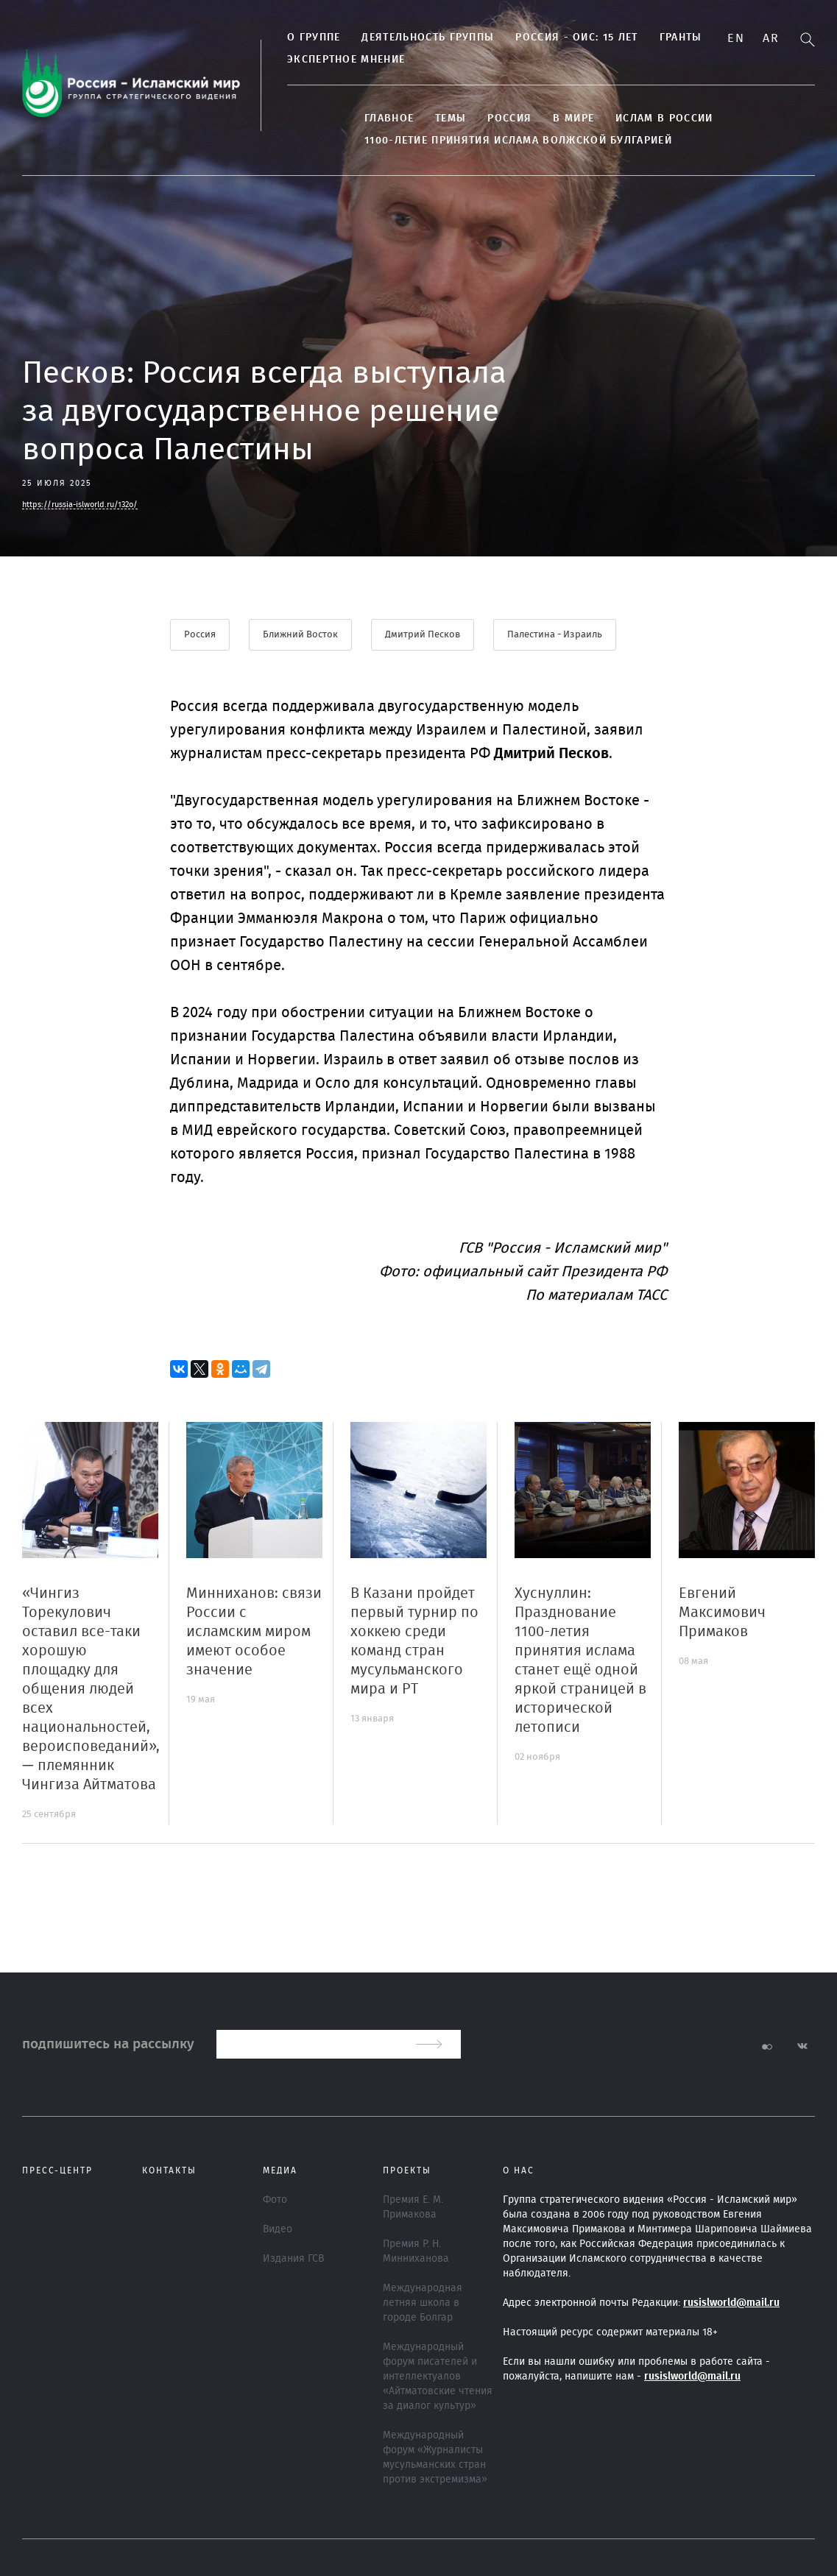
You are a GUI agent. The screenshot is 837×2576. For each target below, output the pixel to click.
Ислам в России (664, 118)
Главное (389, 118)
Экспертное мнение (346, 59)
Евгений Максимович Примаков (722, 1612)
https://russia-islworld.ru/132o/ (80, 504)
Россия (509, 118)
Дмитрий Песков (422, 635)
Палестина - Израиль (554, 635)
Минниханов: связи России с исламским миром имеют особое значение (254, 1631)
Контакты (169, 2170)
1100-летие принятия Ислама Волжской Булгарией (518, 140)
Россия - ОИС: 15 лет (576, 37)
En (735, 38)
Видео (277, 2229)
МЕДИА (280, 2170)
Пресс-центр (57, 2170)
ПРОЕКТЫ (407, 2170)
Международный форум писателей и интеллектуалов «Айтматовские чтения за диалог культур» (437, 2376)
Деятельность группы (427, 37)
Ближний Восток (300, 635)
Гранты (681, 37)
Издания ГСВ (293, 2259)
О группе (313, 37)
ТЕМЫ (450, 118)
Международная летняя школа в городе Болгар (422, 2303)
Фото (275, 2200)
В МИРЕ (573, 118)
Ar (771, 38)
